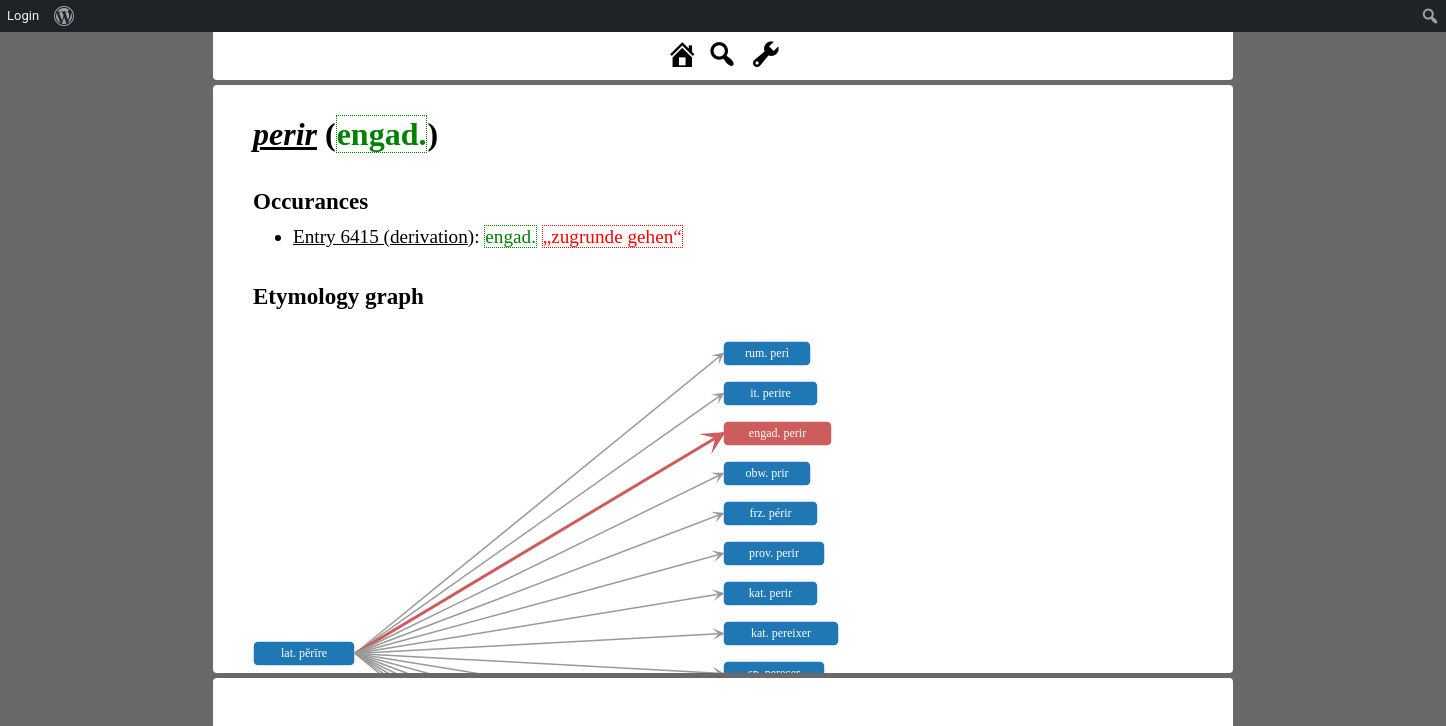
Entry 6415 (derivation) (383, 236)
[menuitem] (64, 16)
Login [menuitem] (23, 15)
